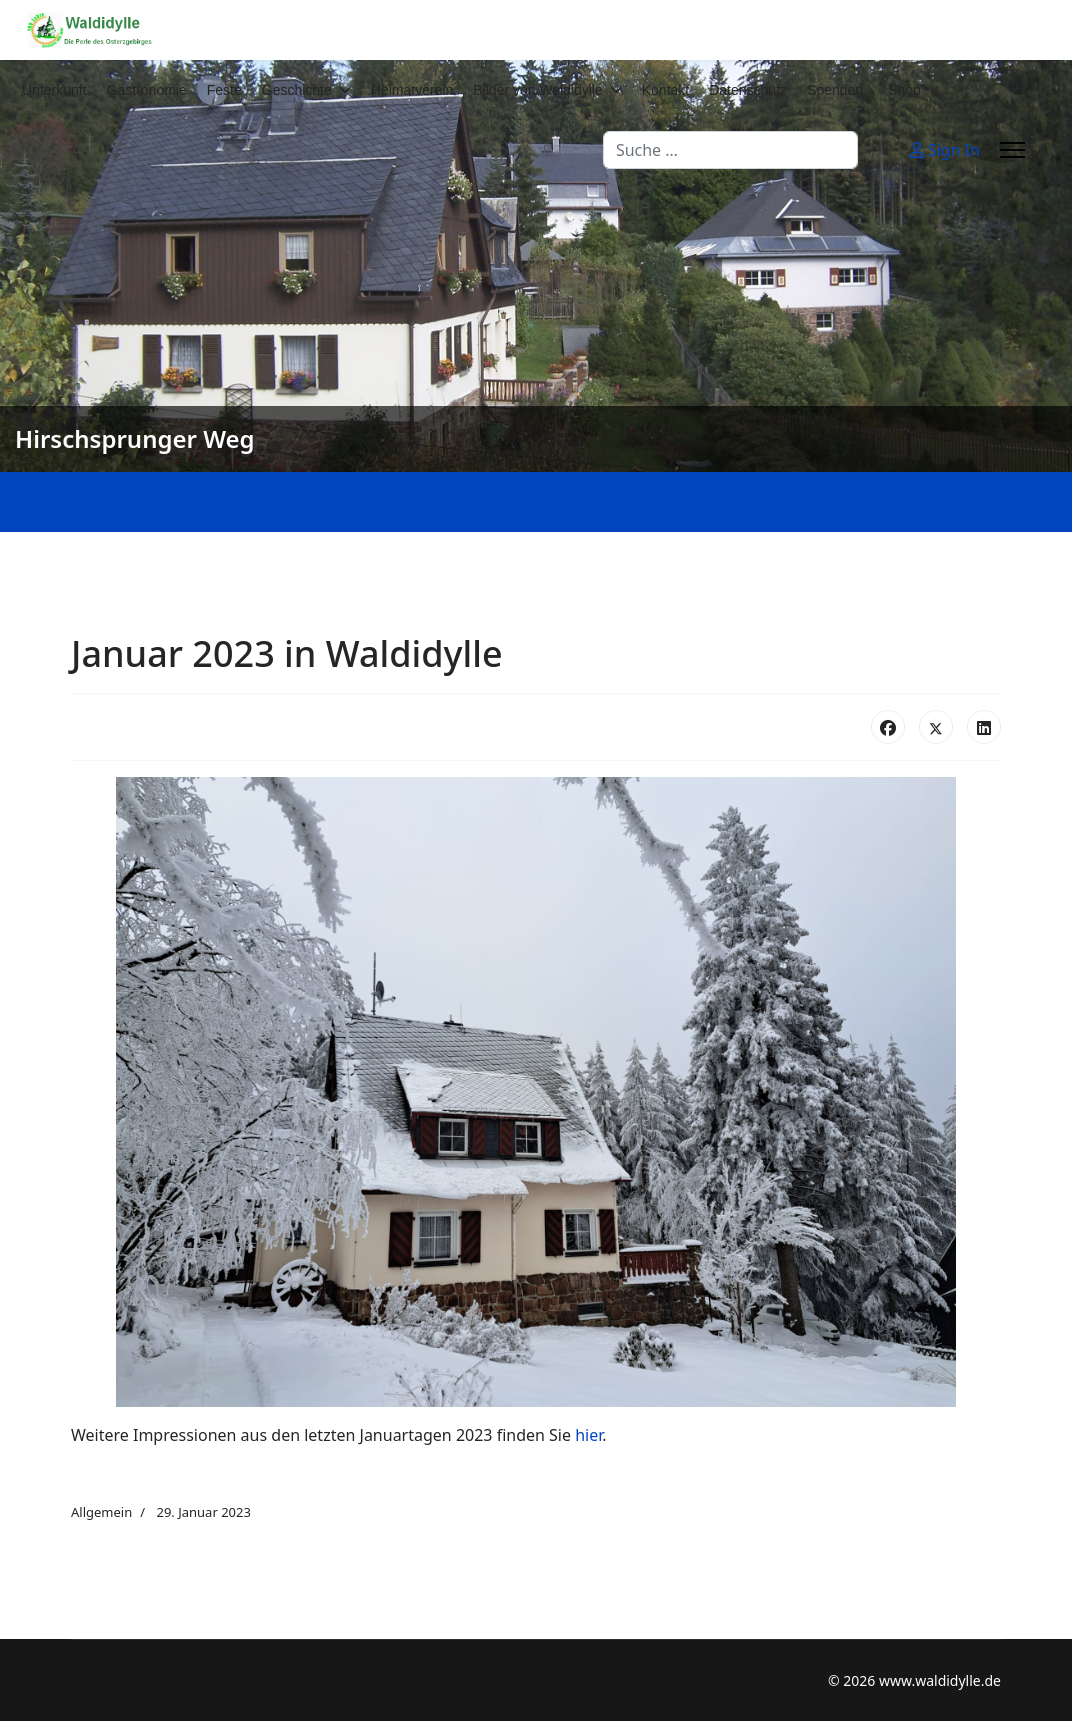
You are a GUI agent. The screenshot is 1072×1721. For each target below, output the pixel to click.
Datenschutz (748, 90)
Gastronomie (147, 90)
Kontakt (665, 90)
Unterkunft (54, 90)
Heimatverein (412, 90)
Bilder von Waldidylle (537, 90)
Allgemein (101, 1512)
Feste (224, 90)
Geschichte (297, 90)
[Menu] (1012, 150)
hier (588, 1435)
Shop (904, 90)
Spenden (835, 90)
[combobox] (730, 150)
